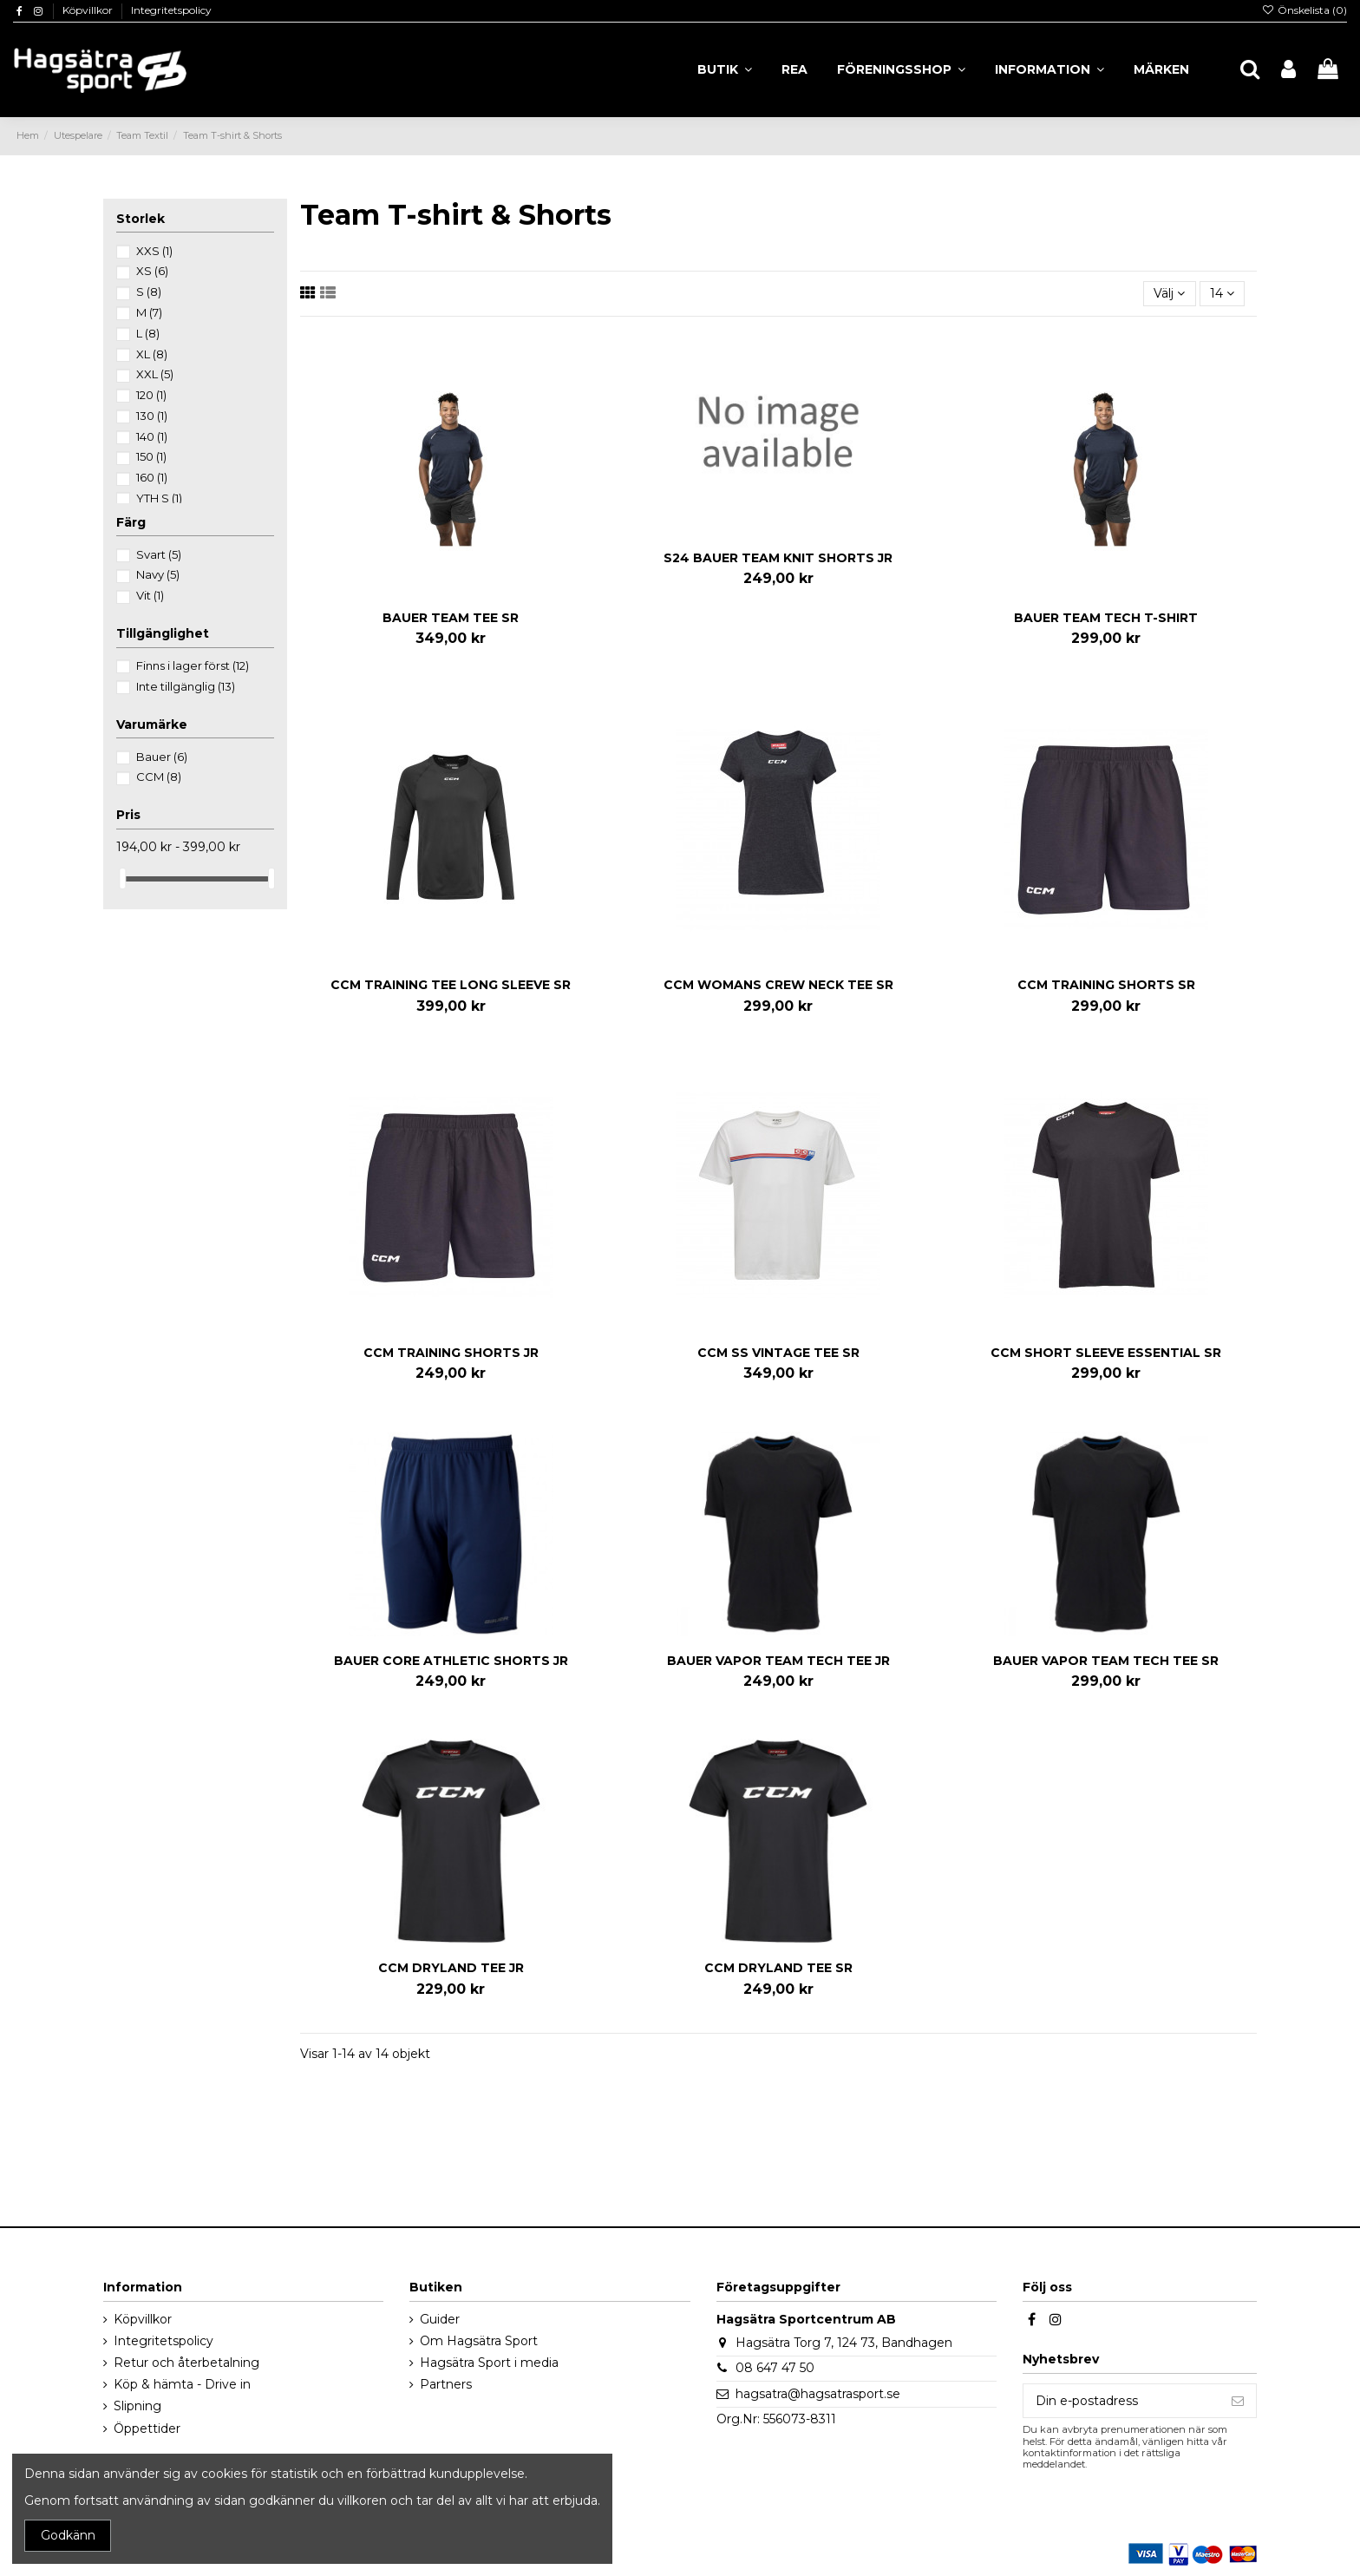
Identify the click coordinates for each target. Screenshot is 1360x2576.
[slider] (122, 878)
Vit (150, 595)
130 (151, 416)
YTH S (159, 498)
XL (151, 354)
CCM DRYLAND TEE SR (778, 1968)
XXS (154, 251)
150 (151, 456)
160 (151, 477)
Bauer (161, 757)
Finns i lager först (192, 665)
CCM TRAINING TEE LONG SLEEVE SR (450, 985)
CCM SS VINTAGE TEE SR (778, 1352)
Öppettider (147, 2428)
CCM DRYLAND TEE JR (451, 1968)
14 (1222, 293)
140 (151, 436)
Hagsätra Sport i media (489, 2362)
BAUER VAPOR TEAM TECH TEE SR (1106, 1660)
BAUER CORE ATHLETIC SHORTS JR (451, 1660)
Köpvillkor (88, 9)
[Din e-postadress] (1121, 2400)
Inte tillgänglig (185, 686)
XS (152, 271)
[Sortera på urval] (1169, 293)
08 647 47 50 (775, 2368)
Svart (158, 554)
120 (151, 395)
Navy (158, 574)
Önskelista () (1304, 9)
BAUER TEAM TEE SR (450, 618)
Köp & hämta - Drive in (182, 2384)
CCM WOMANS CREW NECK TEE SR (778, 985)
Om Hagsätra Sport (479, 2341)
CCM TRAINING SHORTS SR (1106, 985)
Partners (446, 2384)
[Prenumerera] (1237, 2400)
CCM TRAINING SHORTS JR (451, 1352)
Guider (440, 2319)
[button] (1049, 69)
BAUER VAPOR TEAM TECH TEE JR (778, 1660)
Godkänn (68, 2535)
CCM (158, 776)
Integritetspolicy (171, 9)
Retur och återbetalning (186, 2362)
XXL (154, 374)
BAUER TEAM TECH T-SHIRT (1106, 618)
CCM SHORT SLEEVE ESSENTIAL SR (1106, 1352)
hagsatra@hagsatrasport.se (818, 2394)
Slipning (137, 2406)
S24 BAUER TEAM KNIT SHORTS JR (778, 558)
